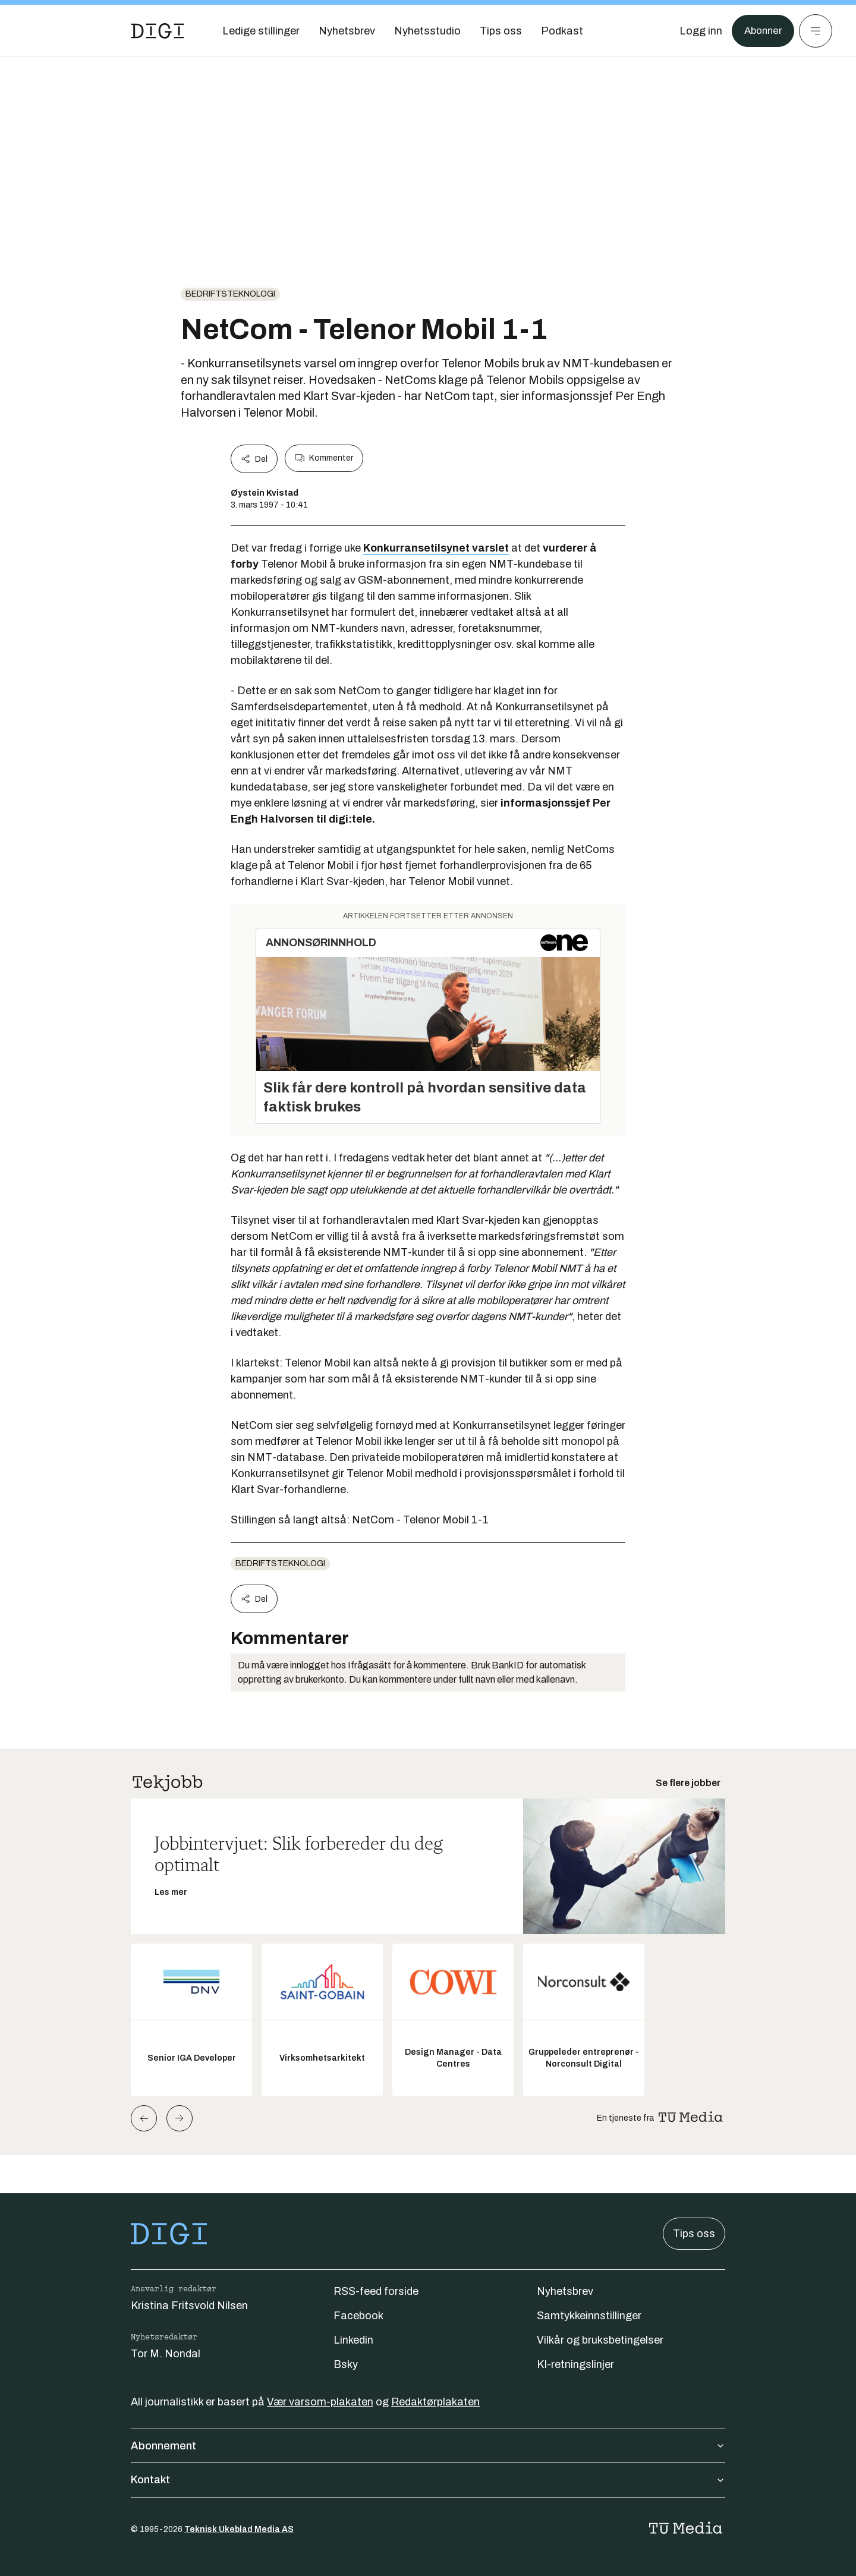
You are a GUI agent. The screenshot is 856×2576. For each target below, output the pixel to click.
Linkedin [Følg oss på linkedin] (353, 2340)
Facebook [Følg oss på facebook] (358, 2316)
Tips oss (694, 2234)
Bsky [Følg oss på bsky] (345, 2364)
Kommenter (324, 458)
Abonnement (428, 2446)
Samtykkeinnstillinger (589, 2316)
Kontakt (428, 2480)
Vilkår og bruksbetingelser (600, 2340)
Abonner (761, 31)
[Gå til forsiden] (157, 30)
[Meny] (815, 31)
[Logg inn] (697, 31)
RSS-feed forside (375, 2291)
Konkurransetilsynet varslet (436, 548)
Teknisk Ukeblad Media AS (239, 2529)
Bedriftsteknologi (230, 293)
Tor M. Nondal (165, 2354)
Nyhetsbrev (565, 2291)
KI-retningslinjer (575, 2364)
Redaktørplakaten (435, 2402)
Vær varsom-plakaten (320, 2402)
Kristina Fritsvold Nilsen (189, 2306)
